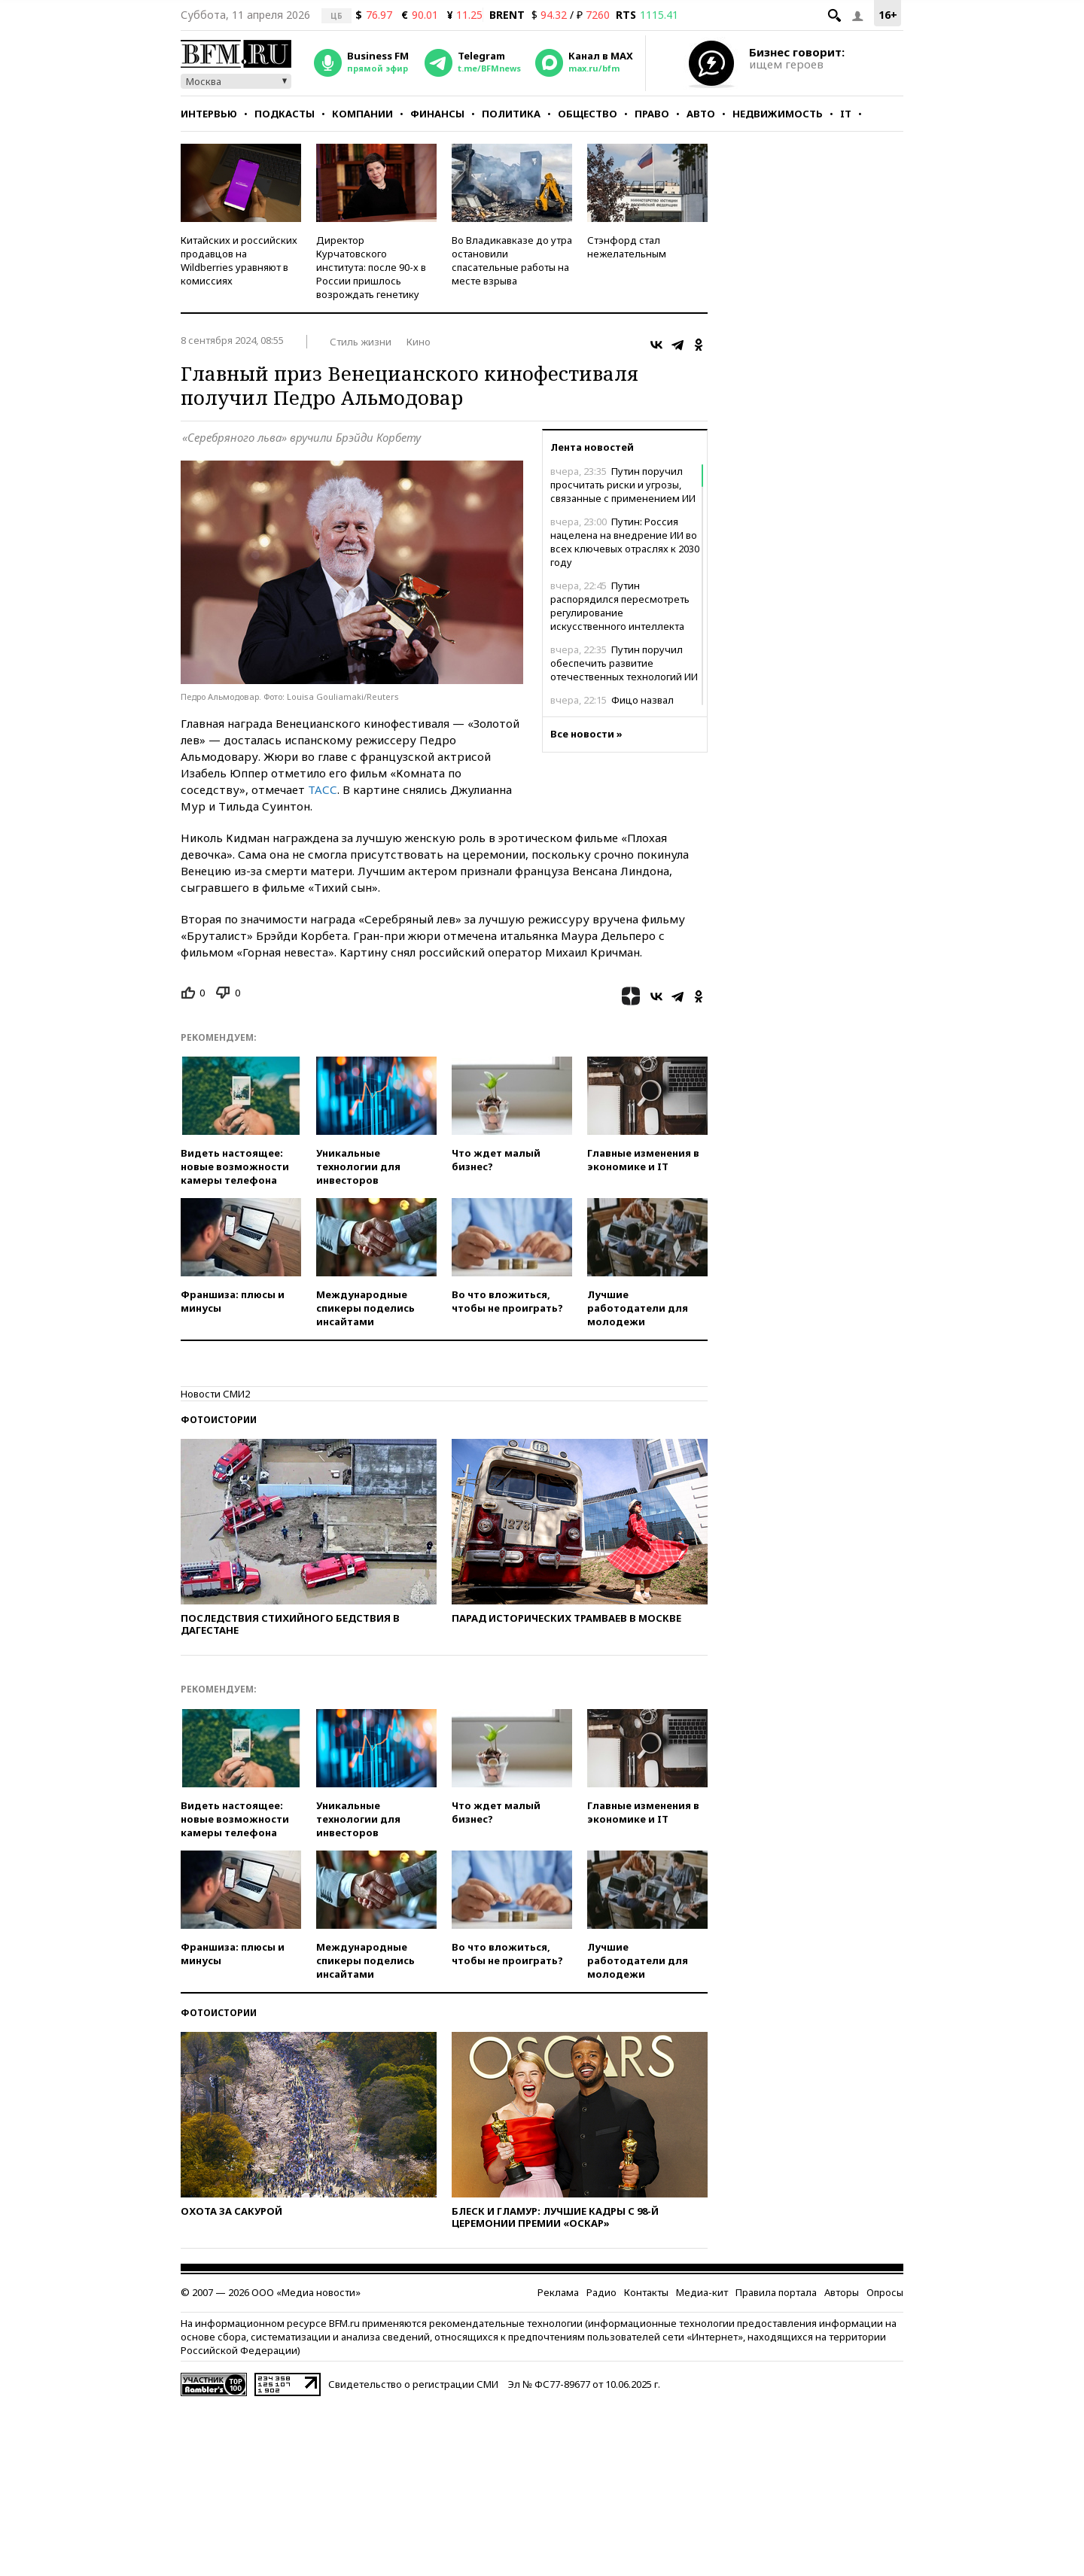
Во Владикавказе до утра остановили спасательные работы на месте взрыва (512, 260)
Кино (418, 342)
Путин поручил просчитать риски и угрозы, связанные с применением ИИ (623, 484)
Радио (601, 2292)
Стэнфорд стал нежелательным (626, 246)
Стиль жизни (360, 342)
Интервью (209, 113)
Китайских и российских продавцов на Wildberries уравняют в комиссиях (239, 260)
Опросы (884, 2292)
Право (652, 113)
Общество (587, 113)
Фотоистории (219, 1419)
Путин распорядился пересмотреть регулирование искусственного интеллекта (620, 606)
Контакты (646, 2292)
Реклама (558, 2292)
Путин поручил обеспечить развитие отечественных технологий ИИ (624, 663)
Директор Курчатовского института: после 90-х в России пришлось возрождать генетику (371, 267)
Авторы (841, 2292)
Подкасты (284, 113)
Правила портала (776, 2292)
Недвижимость (777, 113)
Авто (701, 113)
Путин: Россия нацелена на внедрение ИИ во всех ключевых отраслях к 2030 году (624, 542)
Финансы (437, 113)
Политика (511, 113)
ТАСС (322, 789)
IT (845, 113)
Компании (362, 113)
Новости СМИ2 (215, 1394)
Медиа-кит (702, 2292)
